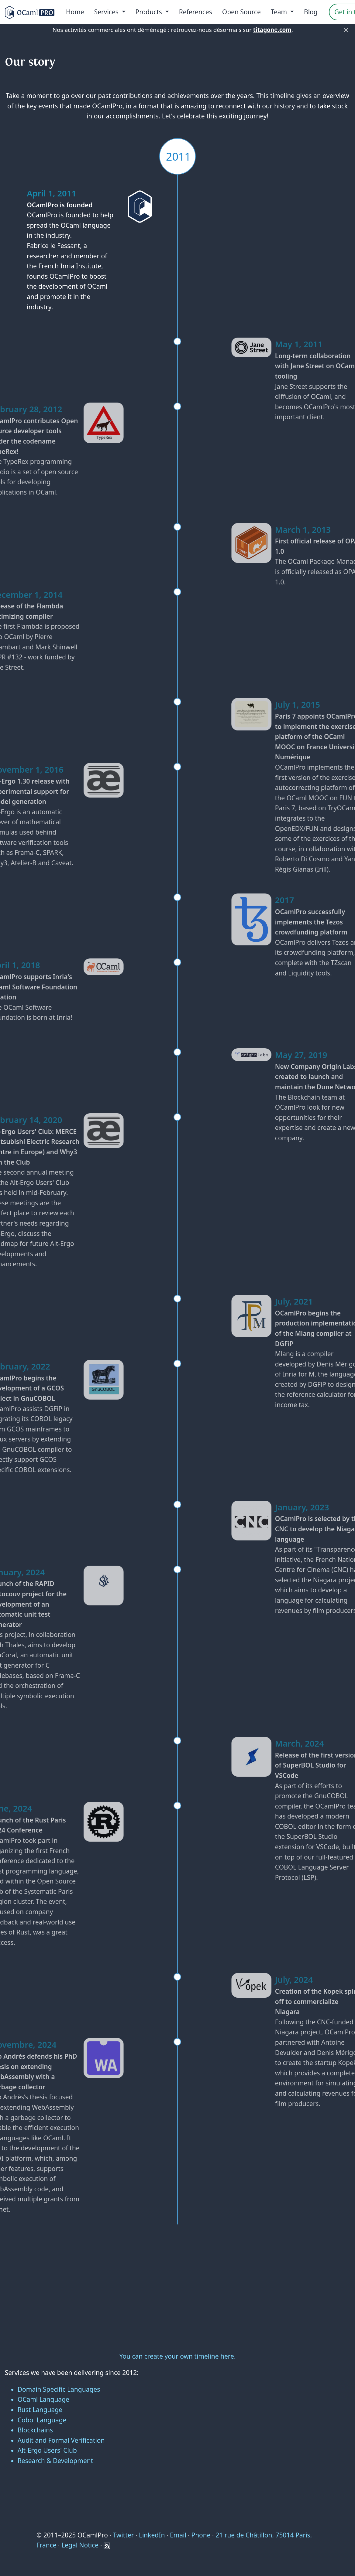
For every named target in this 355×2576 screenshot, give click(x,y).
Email (178, 2535)
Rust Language (40, 2409)
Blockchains (35, 2430)
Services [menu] (107, 12)
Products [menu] (150, 12)
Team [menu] (280, 12)
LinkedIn (152, 2535)
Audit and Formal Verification (61, 2440)
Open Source (241, 12)
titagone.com (272, 30)
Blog (311, 12)
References (195, 12)
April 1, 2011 (48, 193)
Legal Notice (79, 2545)
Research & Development (55, 2460)
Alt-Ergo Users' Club (47, 2450)
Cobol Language (42, 2420)
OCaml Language (43, 2399)
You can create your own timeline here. (177, 2356)
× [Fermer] (346, 30)
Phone (200, 2535)
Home (75, 12)
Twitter (123, 2535)
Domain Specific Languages (59, 2389)
